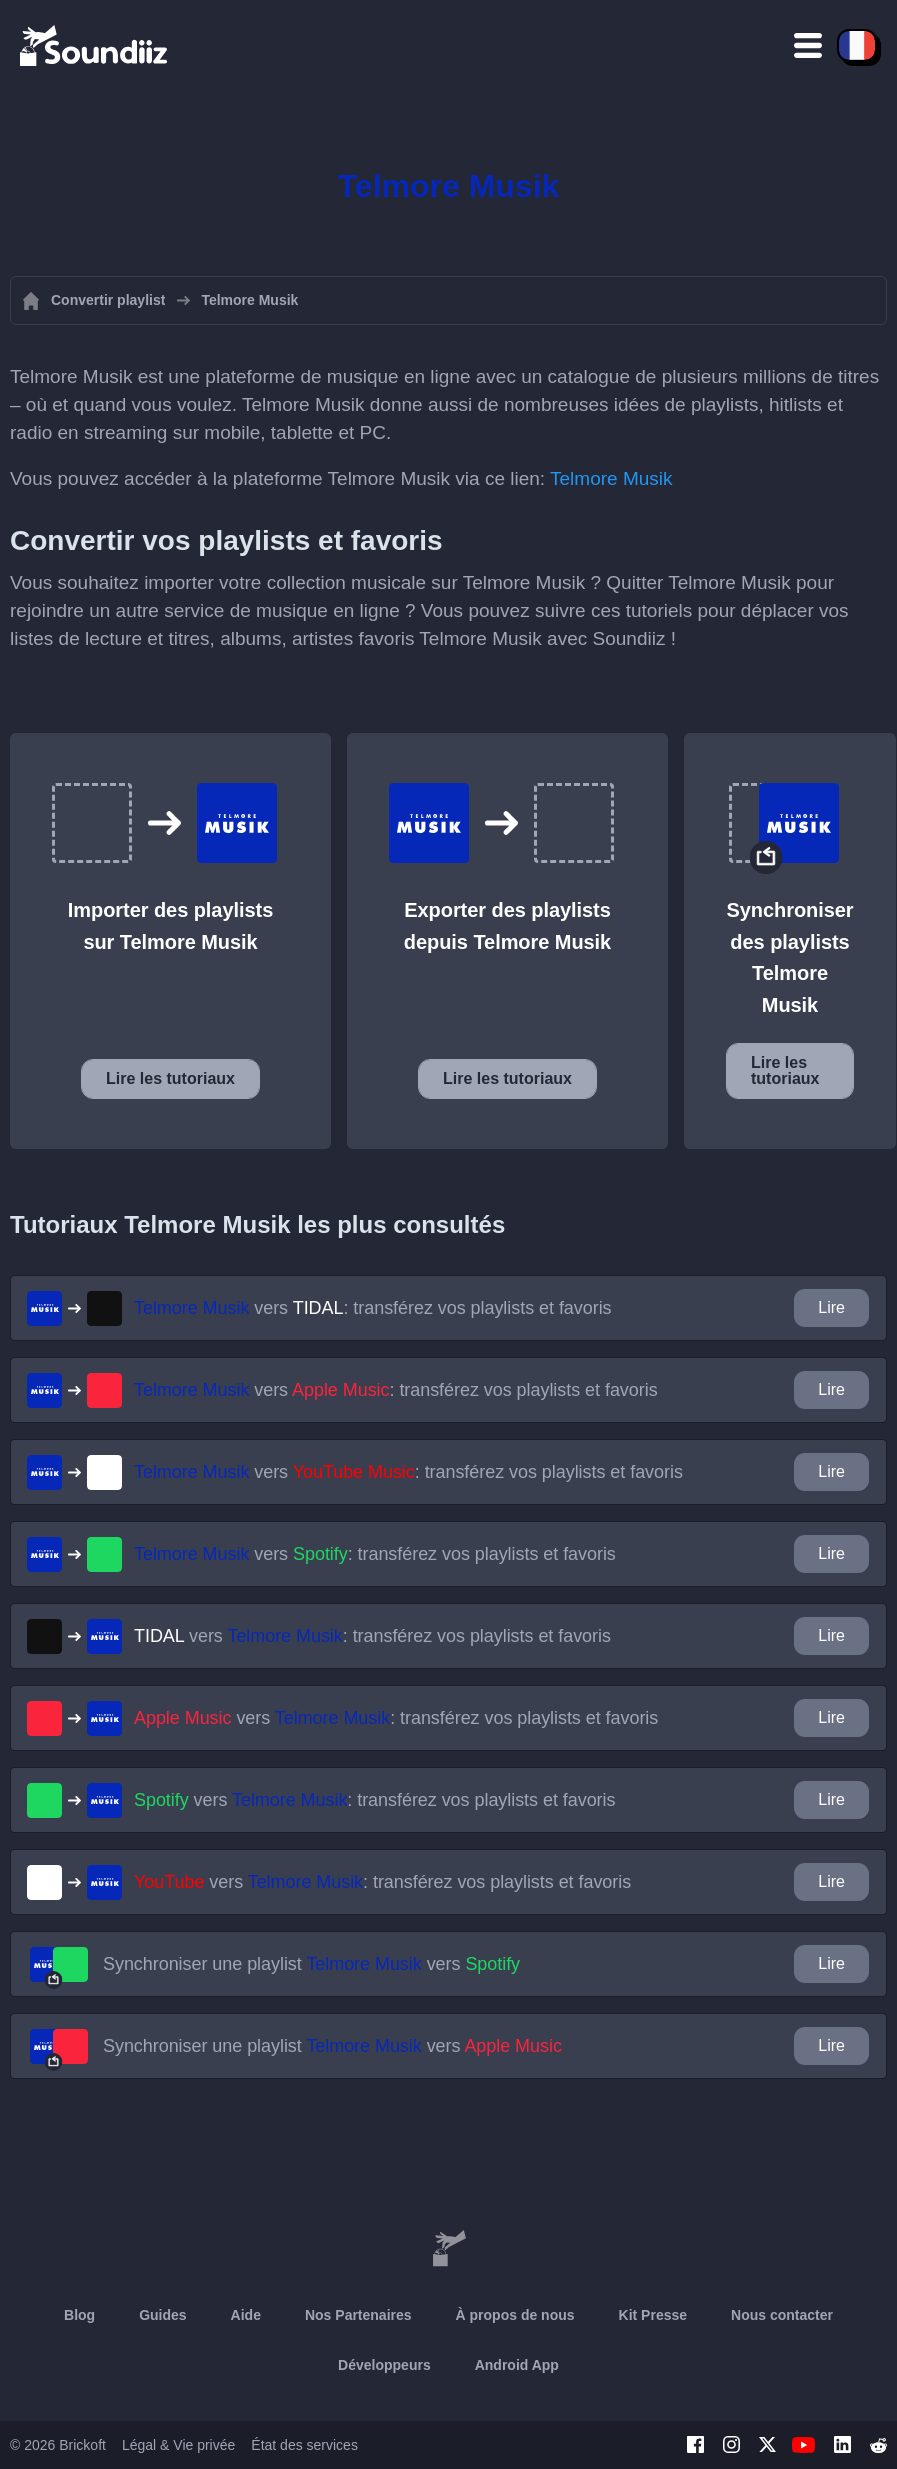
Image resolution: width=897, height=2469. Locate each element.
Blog (79, 2315)
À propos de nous (515, 2315)
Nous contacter (782, 2315)
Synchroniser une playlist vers (311, 1964)
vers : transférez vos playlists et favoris (373, 1308)
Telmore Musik (611, 478)
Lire (831, 1307)
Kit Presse (653, 2315)
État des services (304, 2445)
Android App (517, 2365)
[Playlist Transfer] (95, 45)
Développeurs (384, 2365)
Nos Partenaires (358, 2315)
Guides (162, 2315)
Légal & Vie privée (178, 2445)
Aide (246, 2315)
